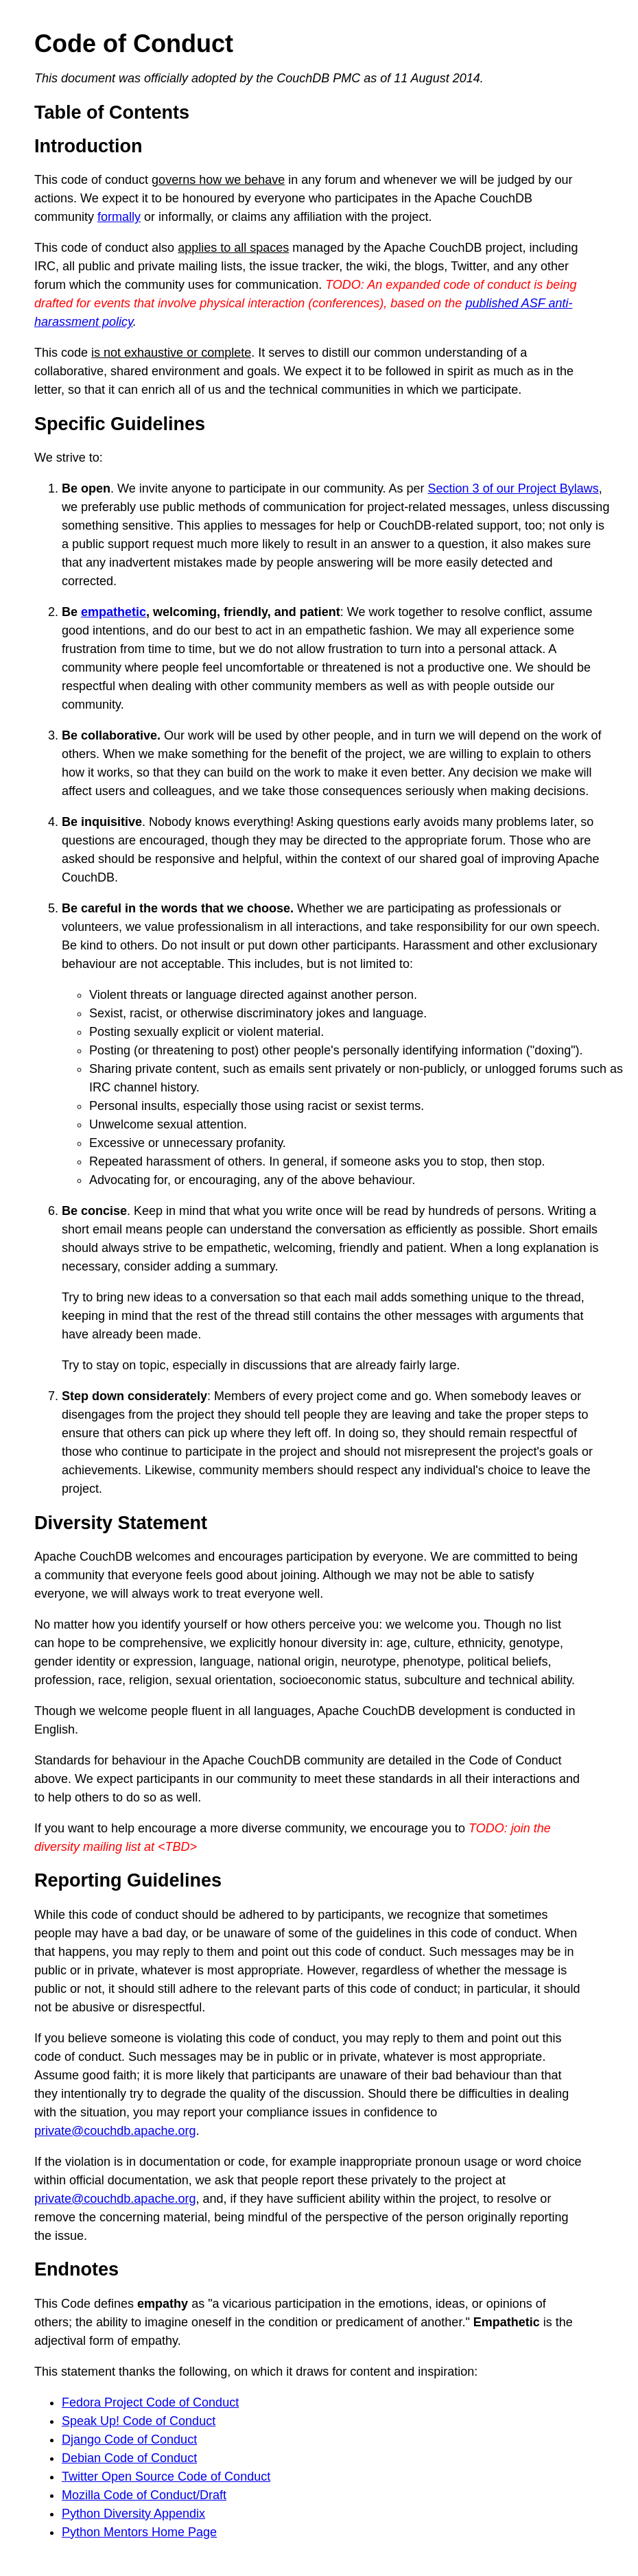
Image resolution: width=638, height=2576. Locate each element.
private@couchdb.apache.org (115, 2131)
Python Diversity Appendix (133, 2513)
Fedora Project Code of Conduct (150, 2402)
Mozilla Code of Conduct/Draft (144, 2495)
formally (119, 217)
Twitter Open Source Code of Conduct (166, 2476)
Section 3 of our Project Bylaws (513, 488)
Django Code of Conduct (129, 2439)
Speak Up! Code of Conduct (138, 2421)
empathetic (113, 612)
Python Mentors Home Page (139, 2532)
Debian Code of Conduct (129, 2458)
